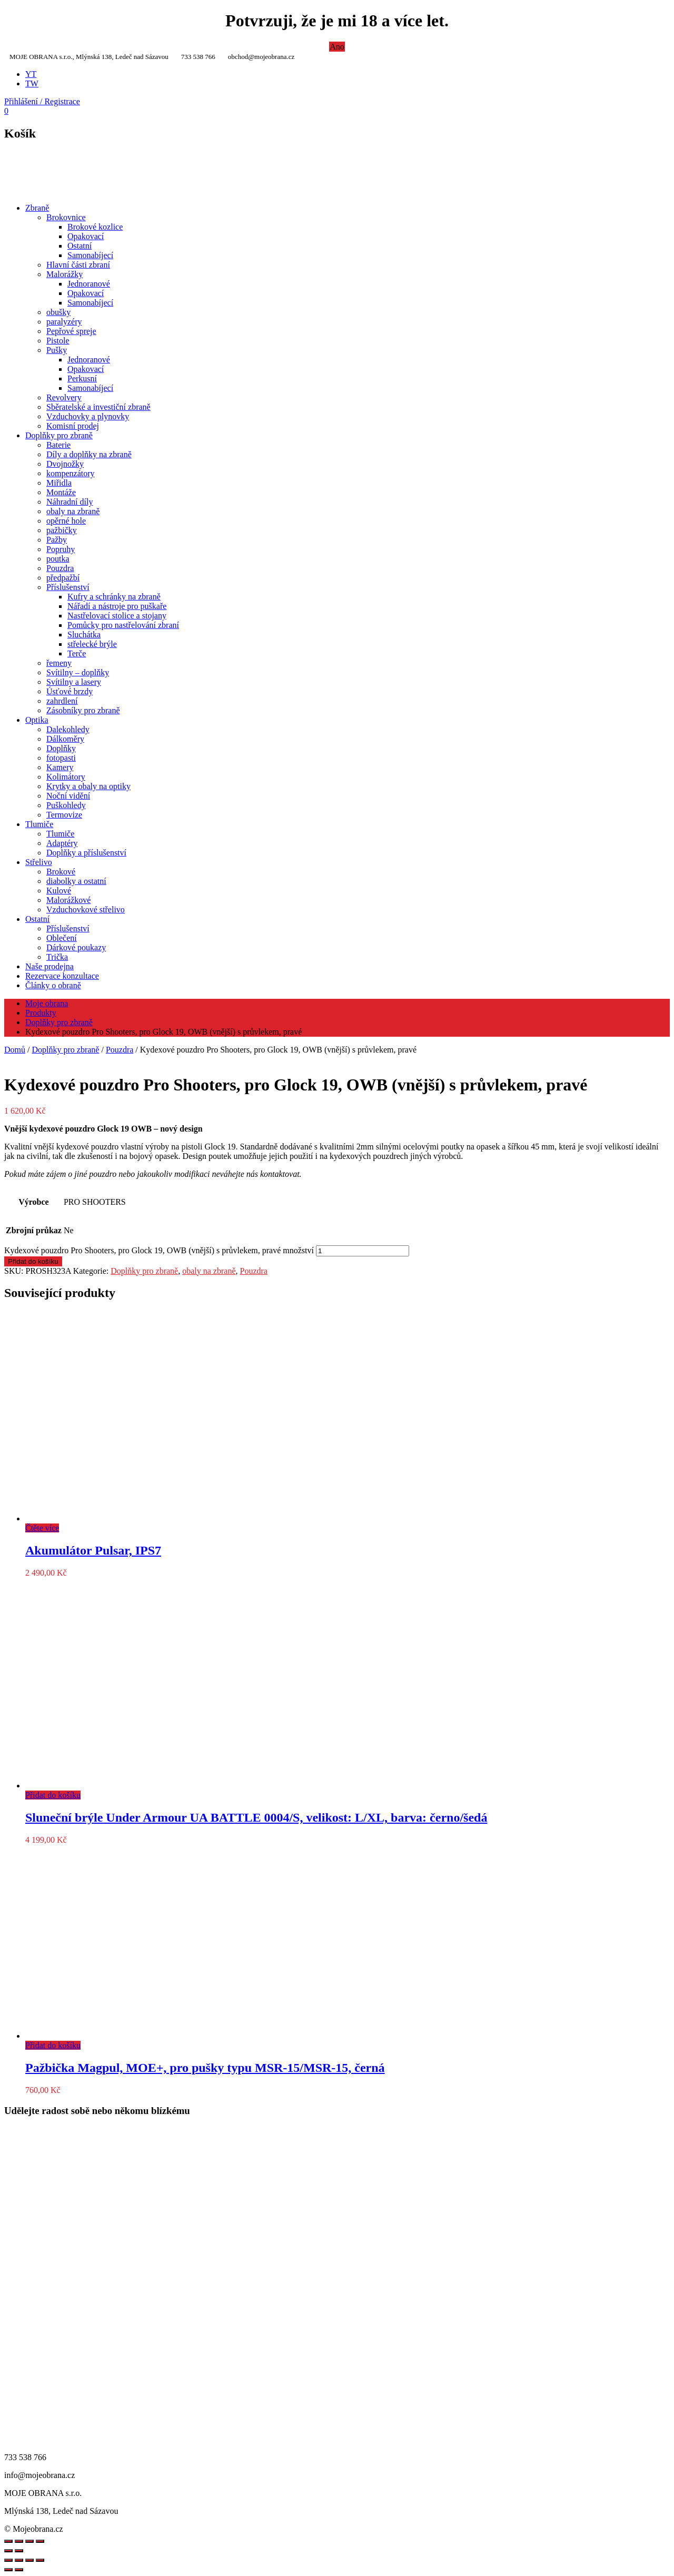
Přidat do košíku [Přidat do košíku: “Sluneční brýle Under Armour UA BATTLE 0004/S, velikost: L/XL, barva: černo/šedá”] (53, 1795)
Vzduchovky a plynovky (87, 416)
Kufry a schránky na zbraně (114, 596)
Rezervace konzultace (62, 975)
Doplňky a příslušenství (86, 852)
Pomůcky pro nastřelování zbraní (123, 625)
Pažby (56, 539)
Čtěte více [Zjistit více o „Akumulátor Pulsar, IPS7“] (42, 1527)
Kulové (58, 890)
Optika (36, 719)
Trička (57, 956)
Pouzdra (60, 568)
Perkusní (82, 378)
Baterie (58, 444)
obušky (58, 312)
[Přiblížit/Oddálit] (8, 2560)
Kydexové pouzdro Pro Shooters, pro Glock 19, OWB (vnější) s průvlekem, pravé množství (159, 1250)
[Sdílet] (29, 2560)
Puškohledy (66, 805)
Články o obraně (53, 985)
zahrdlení (62, 700)
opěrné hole (66, 520)
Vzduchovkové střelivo (85, 909)
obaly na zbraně (73, 511)
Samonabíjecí (90, 255)
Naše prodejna (49, 966)
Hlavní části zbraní (78, 264)
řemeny (59, 662)
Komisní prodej (72, 425)
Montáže (61, 492)
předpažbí (63, 577)
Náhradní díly (69, 501)
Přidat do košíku (33, 1261)
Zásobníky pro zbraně (83, 710)
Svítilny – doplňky (77, 672)
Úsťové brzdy (69, 691)
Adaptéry (62, 843)
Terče (76, 653)
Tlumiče (39, 824)
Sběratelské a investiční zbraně (98, 406)
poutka (58, 558)
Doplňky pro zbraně (59, 435)
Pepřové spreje (71, 331)
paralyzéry (64, 321)
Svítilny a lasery (73, 681)
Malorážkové (68, 900)
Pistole (58, 340)
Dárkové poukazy (76, 947)
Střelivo (38, 862)
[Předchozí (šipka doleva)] (8, 2569)
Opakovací (85, 236)
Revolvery (64, 397)
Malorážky (64, 274)
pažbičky (61, 530)
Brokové (60, 871)
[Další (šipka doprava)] (19, 2569)
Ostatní (79, 245)
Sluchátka (84, 634)
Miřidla (59, 482)
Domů (14, 1049)
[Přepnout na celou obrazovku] (19, 2560)
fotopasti (61, 757)
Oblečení (61, 937)
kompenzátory (70, 473)
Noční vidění (68, 795)
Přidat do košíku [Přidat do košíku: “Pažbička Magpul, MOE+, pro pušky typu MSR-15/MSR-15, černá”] (53, 2045)
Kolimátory (65, 776)
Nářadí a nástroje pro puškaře (116, 606)
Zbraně (37, 207)
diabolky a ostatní (76, 881)
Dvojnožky (65, 463)
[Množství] (362, 1250)
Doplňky (61, 748)
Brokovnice (66, 217)
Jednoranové (88, 283)
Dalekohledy (68, 729)
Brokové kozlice (95, 226)
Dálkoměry (65, 738)
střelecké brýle (92, 644)
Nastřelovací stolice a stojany (116, 615)
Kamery (60, 767)
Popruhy (60, 549)
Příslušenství (68, 587)
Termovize (64, 814)
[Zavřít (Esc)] (40, 2560)
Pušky (56, 350)
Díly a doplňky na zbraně (89, 454)
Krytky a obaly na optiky (88, 786)
